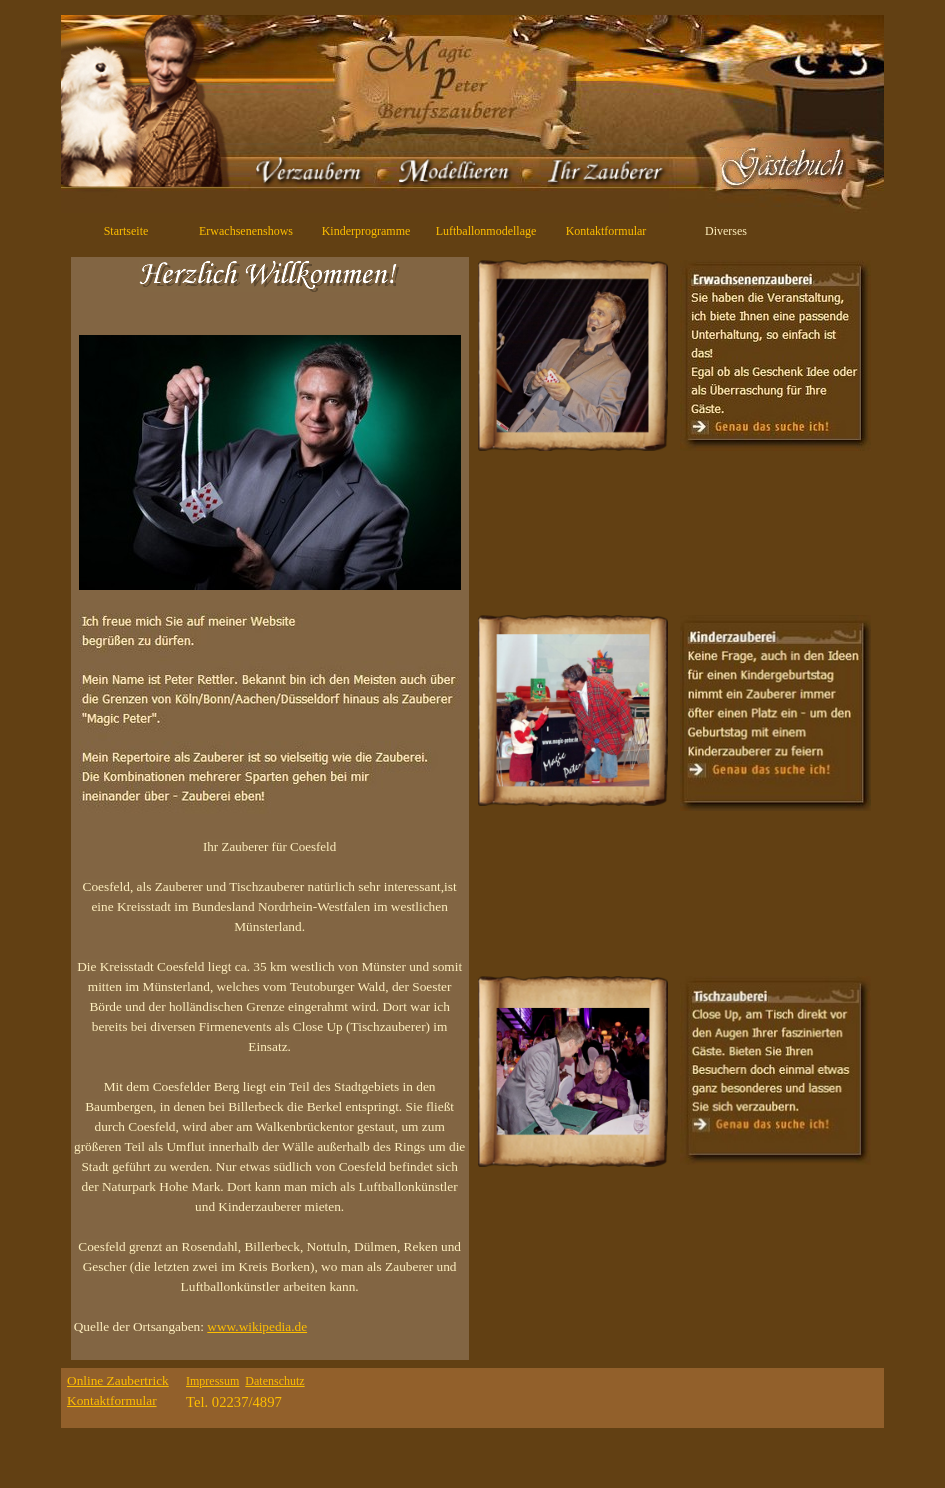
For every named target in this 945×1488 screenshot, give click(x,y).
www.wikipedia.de (257, 1326)
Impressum (212, 1381)
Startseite (126, 231)
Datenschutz (274, 1381)
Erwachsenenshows (246, 231)
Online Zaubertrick (118, 1380)
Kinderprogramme (366, 231)
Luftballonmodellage (486, 231)
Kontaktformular (606, 231)
